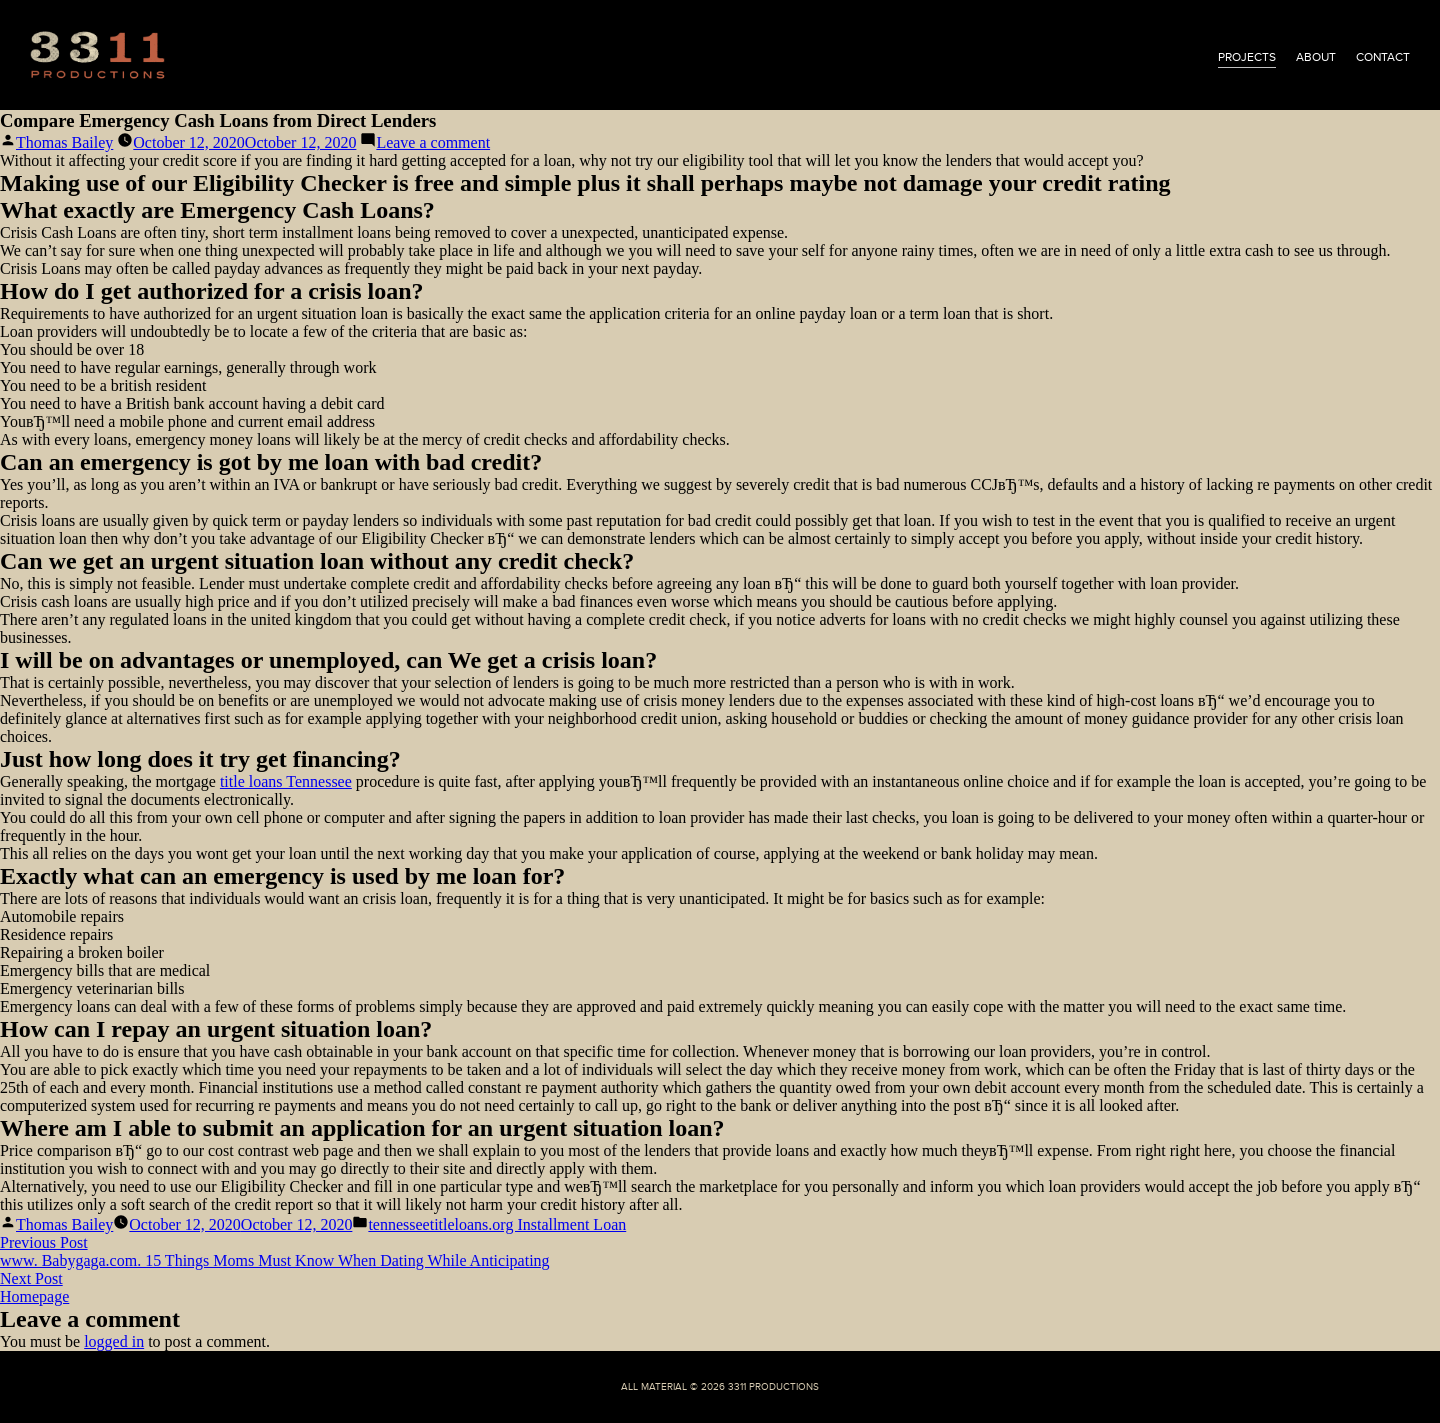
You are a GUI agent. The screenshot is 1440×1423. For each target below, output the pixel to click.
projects (1247, 57)
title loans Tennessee (286, 781)
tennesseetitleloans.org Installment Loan (497, 1224)
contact (1383, 57)
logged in (114, 1341)
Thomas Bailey (64, 142)
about (1316, 57)
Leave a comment (433, 142)
